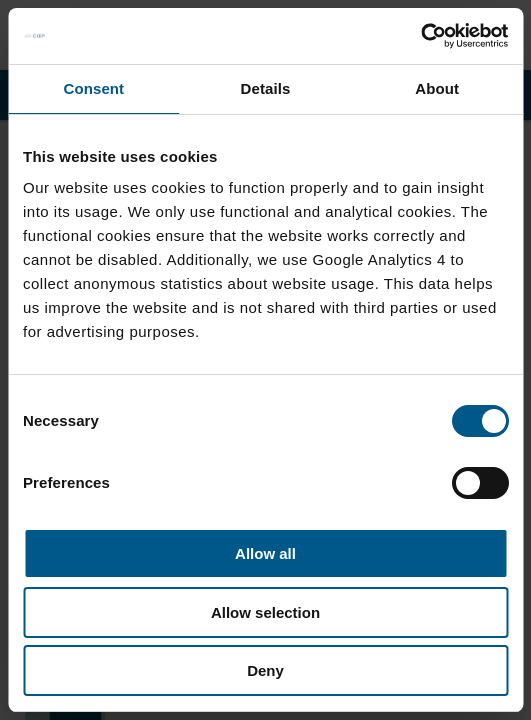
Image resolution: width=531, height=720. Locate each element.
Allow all (265, 553)
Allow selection (265, 612)
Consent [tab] (93, 88)
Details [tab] (266, 88)
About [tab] (437, 88)
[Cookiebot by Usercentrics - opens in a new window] (420, 36)
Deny (265, 670)
